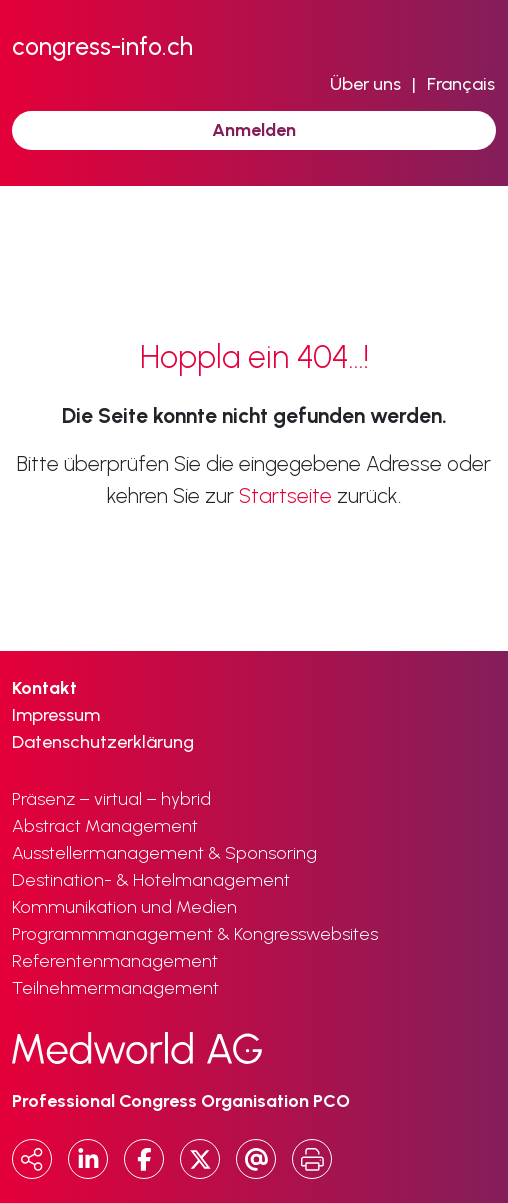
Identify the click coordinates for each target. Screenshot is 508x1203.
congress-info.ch (102, 46)
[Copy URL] (32, 1159)
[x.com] (200, 1159)
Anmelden (254, 130)
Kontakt (44, 688)
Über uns (365, 84)
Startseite (285, 495)
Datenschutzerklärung (103, 742)
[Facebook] (144, 1159)
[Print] (312, 1159)
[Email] (256, 1159)
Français (461, 84)
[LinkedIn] (88, 1159)
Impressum (56, 715)
